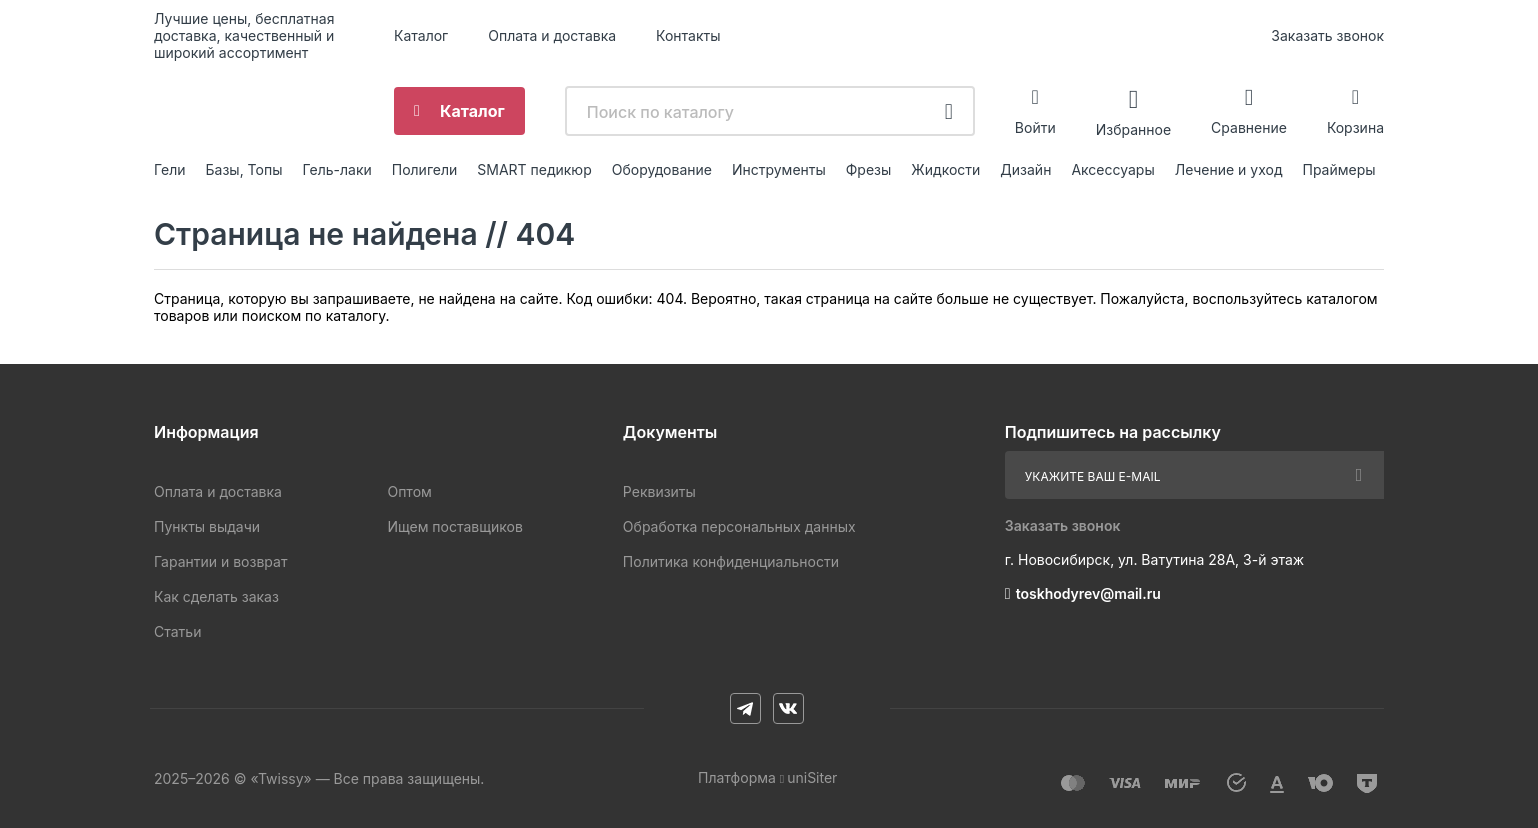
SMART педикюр (534, 169)
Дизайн (1025, 169)
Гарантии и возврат (220, 561)
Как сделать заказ (216, 596)
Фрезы (869, 169)
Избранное (1133, 128)
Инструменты (779, 169)
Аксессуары (1112, 169)
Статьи (177, 631)
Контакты (688, 35)
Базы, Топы (244, 169)
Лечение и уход (1229, 169)
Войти (1035, 127)
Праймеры (1339, 169)
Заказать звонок (1327, 35)
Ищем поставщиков (454, 526)
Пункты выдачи (207, 526)
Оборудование (662, 169)
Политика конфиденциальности (731, 561)
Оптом (409, 491)
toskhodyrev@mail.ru (1088, 593)
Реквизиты (659, 491)
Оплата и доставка (552, 35)
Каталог (421, 35)
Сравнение (1249, 127)
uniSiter (812, 777)
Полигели (425, 169)
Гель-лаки (336, 169)
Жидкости (945, 169)
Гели (170, 169)
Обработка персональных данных (739, 526)
